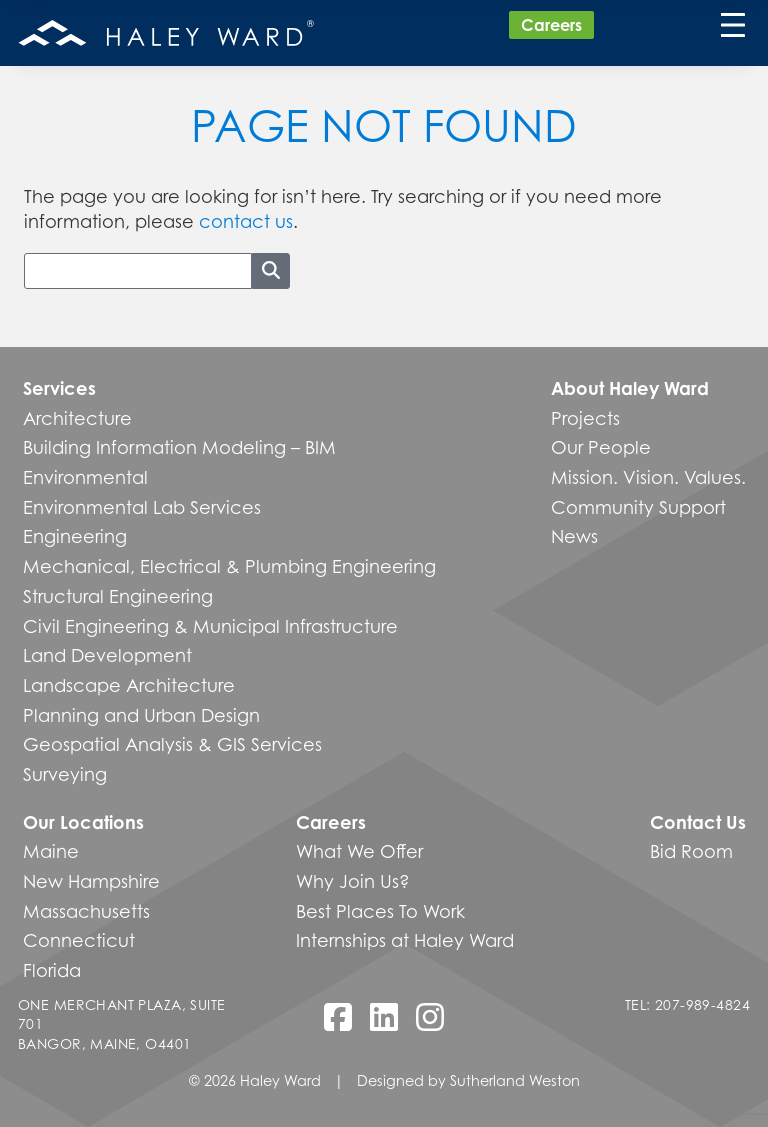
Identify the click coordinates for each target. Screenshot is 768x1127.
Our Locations (83, 822)
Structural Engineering (118, 596)
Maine (51, 851)
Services (59, 388)
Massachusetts (86, 911)
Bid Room (691, 851)
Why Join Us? (353, 881)
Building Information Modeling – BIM (179, 447)
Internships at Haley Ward (405, 940)
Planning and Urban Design (141, 715)
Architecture (77, 418)
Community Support (638, 507)
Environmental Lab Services (142, 507)
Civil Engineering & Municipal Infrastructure (210, 626)
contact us (246, 221)
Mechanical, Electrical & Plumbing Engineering (229, 566)
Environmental (85, 477)
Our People (601, 447)
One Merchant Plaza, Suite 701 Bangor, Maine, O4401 (122, 1024)
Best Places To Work (380, 911)
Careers (551, 25)
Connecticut (79, 940)
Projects (585, 418)
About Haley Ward (630, 388)
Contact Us (698, 822)
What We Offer (359, 851)
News (574, 536)
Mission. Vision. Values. (648, 477)
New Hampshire (91, 881)
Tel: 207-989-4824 (687, 1004)
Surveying (65, 774)
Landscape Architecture (129, 685)
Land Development (107, 655)
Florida (52, 970)
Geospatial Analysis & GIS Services (172, 744)
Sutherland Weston (515, 1080)
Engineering (75, 536)
